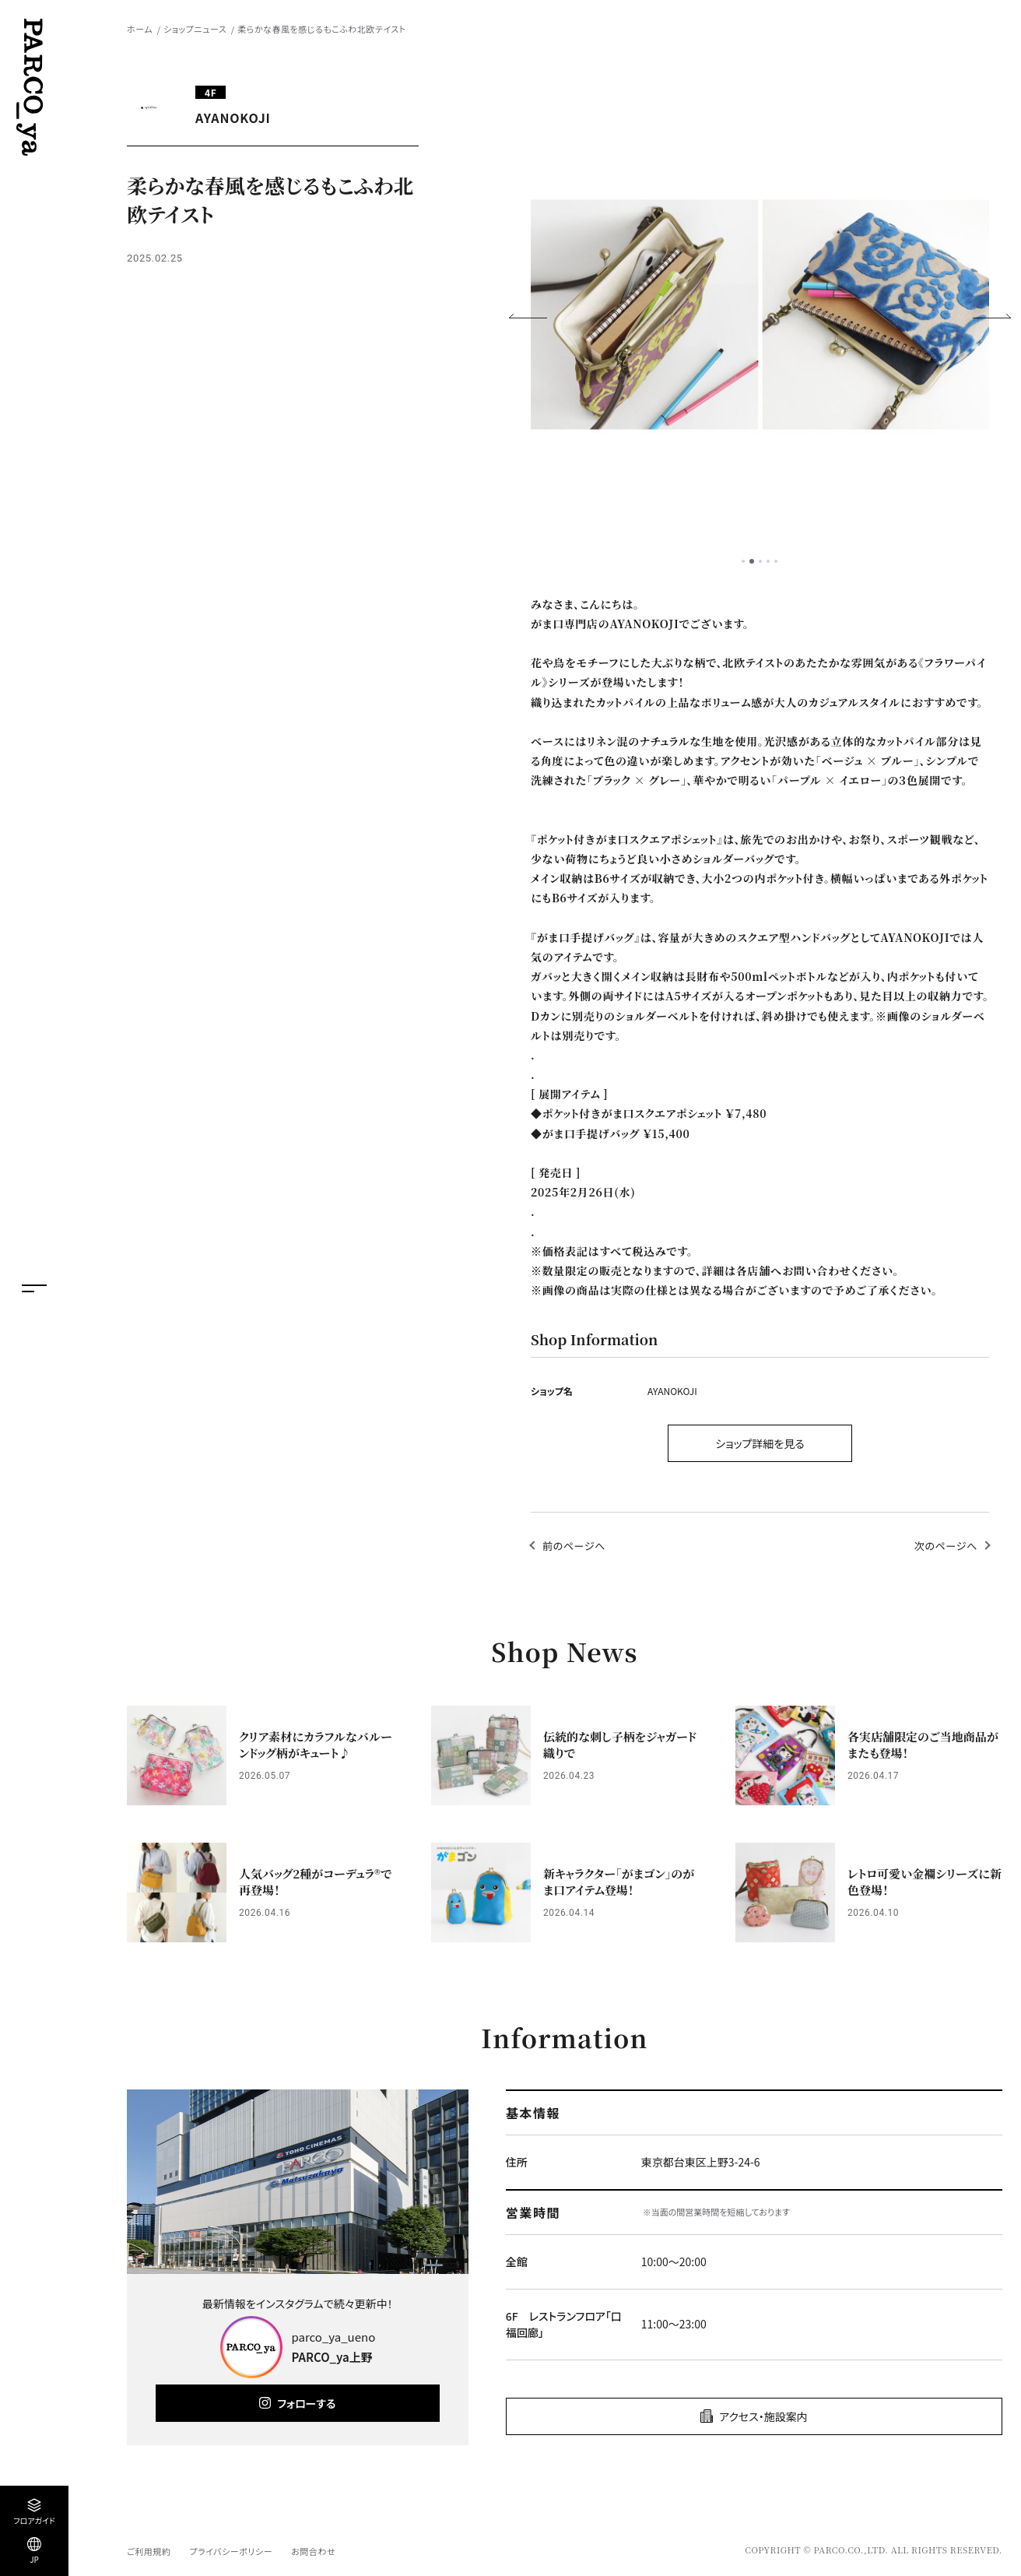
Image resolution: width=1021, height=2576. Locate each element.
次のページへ (945, 1545)
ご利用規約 (148, 2551)
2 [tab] (751, 561)
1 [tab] (743, 561)
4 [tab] (768, 561)
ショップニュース (194, 29)
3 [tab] (760, 561)
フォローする (306, 2403)
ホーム (140, 29)
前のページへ (573, 1545)
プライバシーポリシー (230, 2551)
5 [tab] (775, 561)
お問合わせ (313, 2551)
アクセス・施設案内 (763, 2416)
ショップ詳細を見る (760, 1443)
